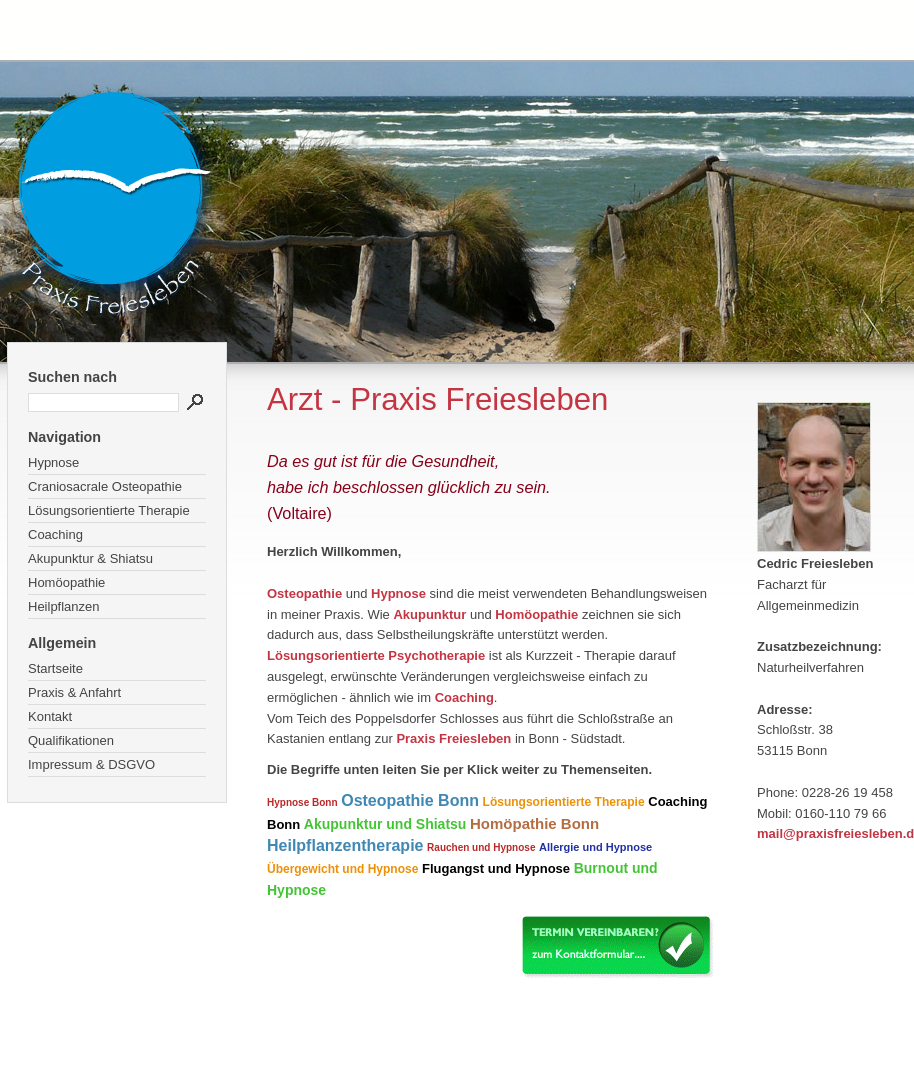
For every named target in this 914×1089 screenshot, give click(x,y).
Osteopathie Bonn (410, 800)
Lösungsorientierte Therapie (109, 510)
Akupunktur (429, 614)
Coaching (55, 534)
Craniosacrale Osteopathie (105, 486)
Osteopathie (304, 593)
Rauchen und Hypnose (481, 847)
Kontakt (50, 716)
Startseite (55, 668)
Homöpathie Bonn (534, 823)
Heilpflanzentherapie (345, 845)
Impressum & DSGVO (91, 764)
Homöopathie (66, 582)
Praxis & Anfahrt (74, 692)
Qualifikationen (71, 740)
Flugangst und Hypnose (496, 868)
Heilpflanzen (64, 606)
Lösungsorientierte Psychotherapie (376, 655)
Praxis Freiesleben (453, 738)
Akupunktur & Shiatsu (90, 558)
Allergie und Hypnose (595, 847)
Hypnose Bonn (302, 802)
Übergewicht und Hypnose (342, 869)
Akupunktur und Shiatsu (385, 824)
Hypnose (53, 462)
